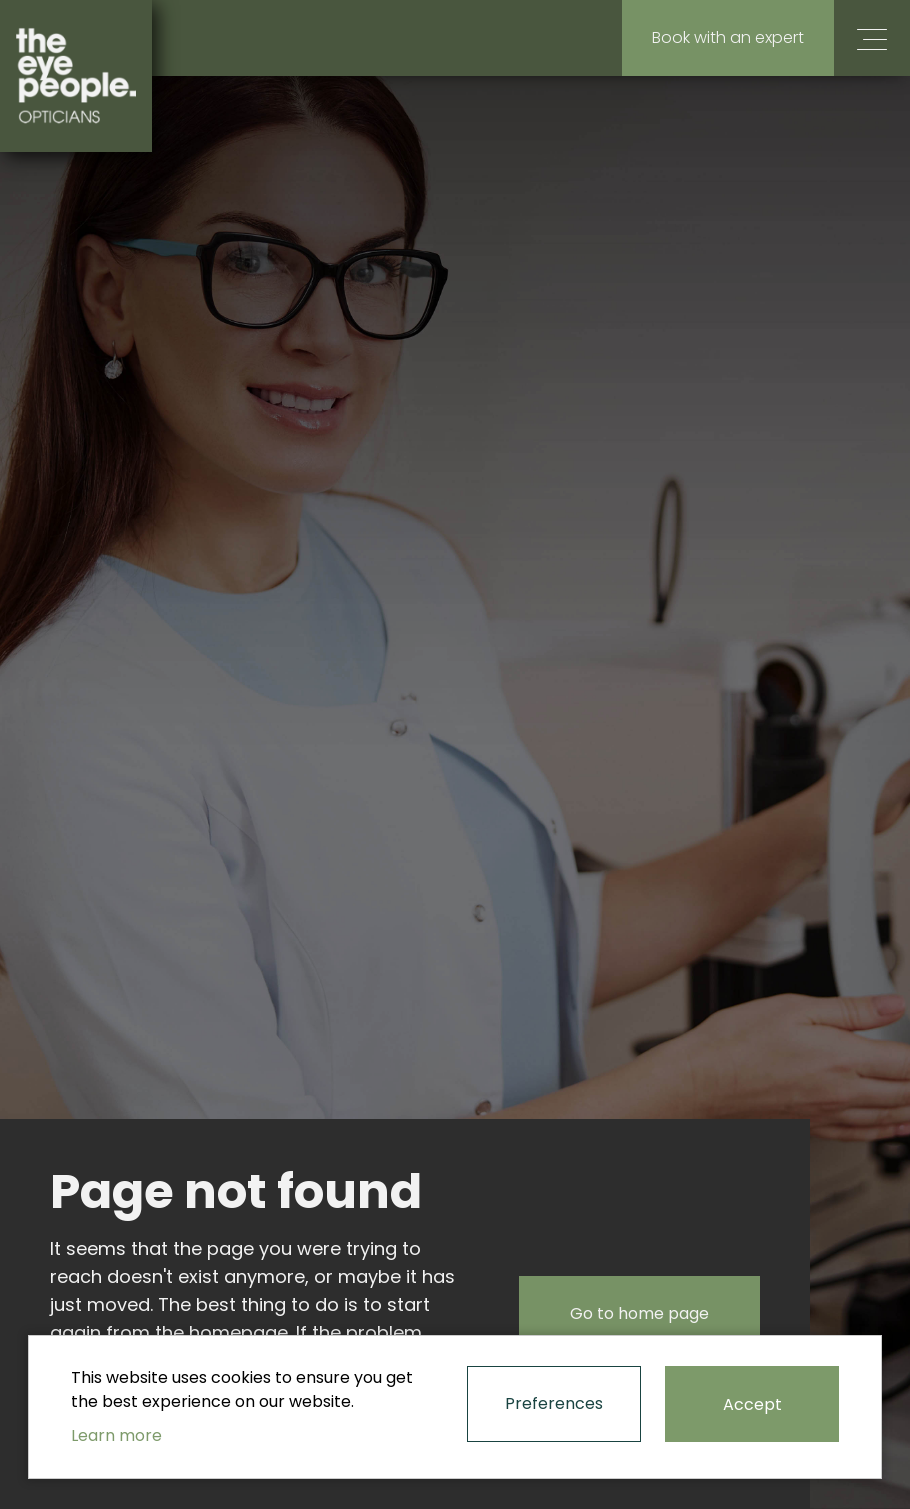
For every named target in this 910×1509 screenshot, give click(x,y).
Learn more (116, 1435)
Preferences (554, 1403)
